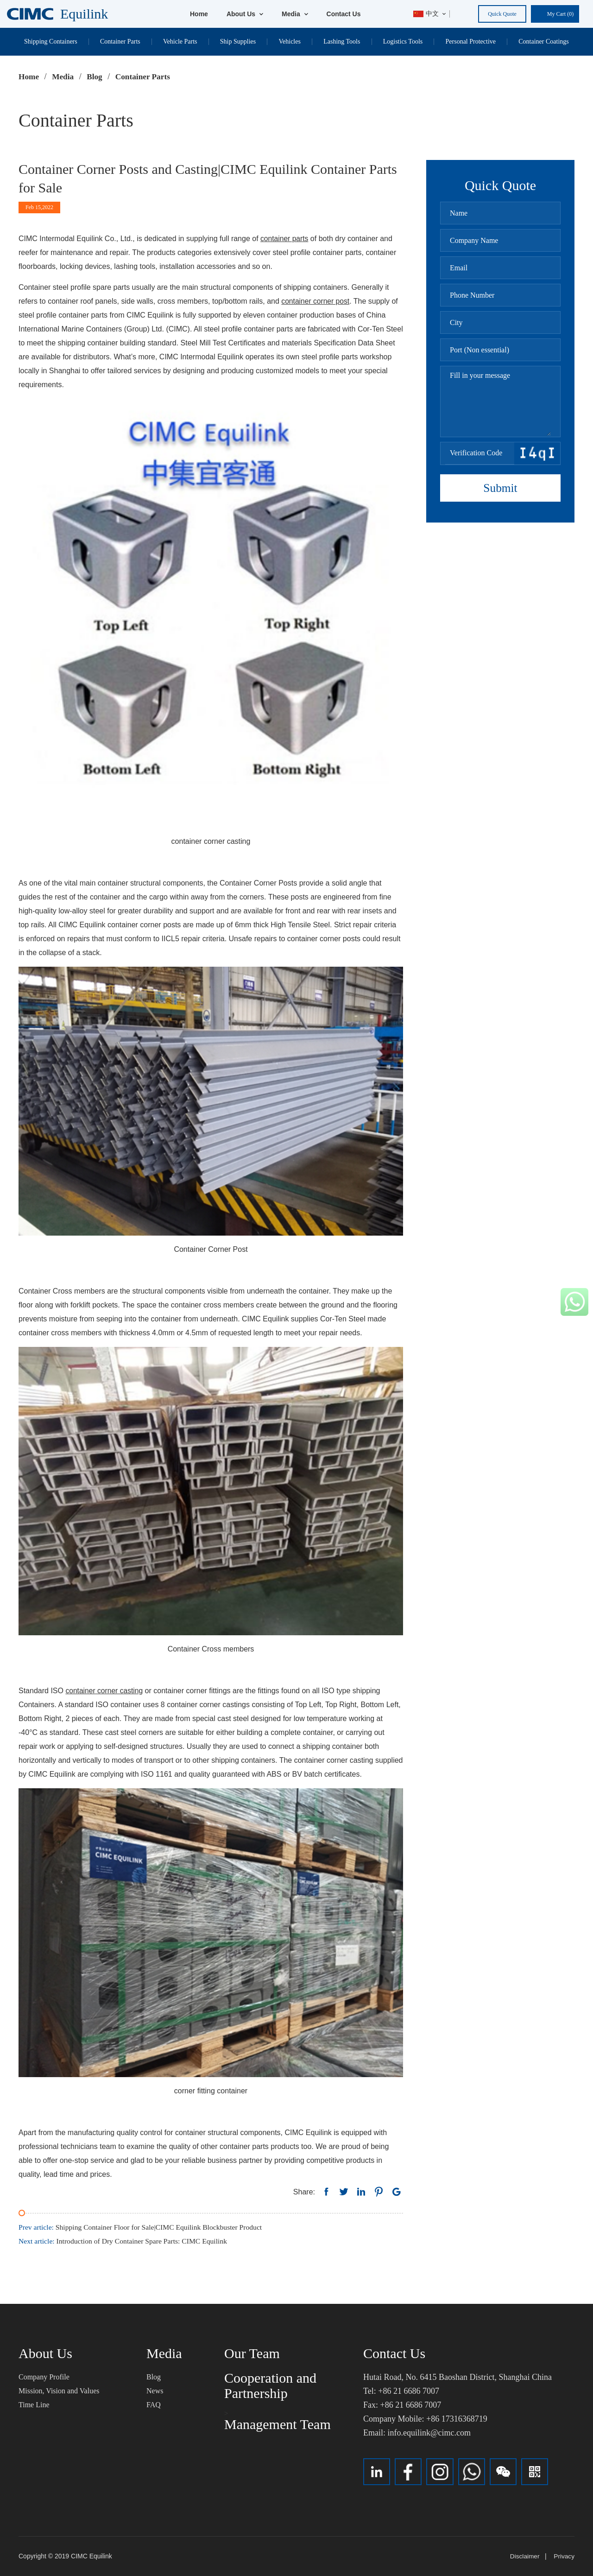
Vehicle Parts (180, 41)
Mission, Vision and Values (59, 2390)
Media (295, 14)
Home (199, 14)
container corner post (316, 301)
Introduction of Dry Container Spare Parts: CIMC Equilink (125, 2240)
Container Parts (120, 41)
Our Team (252, 2352)
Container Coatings (543, 41)
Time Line (34, 2404)
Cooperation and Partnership (270, 2385)
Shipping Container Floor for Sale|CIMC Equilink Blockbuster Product (143, 2227)
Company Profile (44, 2376)
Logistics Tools (403, 41)
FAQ (153, 2404)
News (154, 2390)
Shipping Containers (50, 41)
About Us (245, 14)
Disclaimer (524, 2556)
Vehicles (289, 41)
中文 (426, 13)
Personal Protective (471, 41)
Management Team (277, 2423)
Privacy (563, 2556)
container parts (284, 238)
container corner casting (105, 1690)
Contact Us (344, 14)
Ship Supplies (238, 41)
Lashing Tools (341, 41)
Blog (153, 2376)
